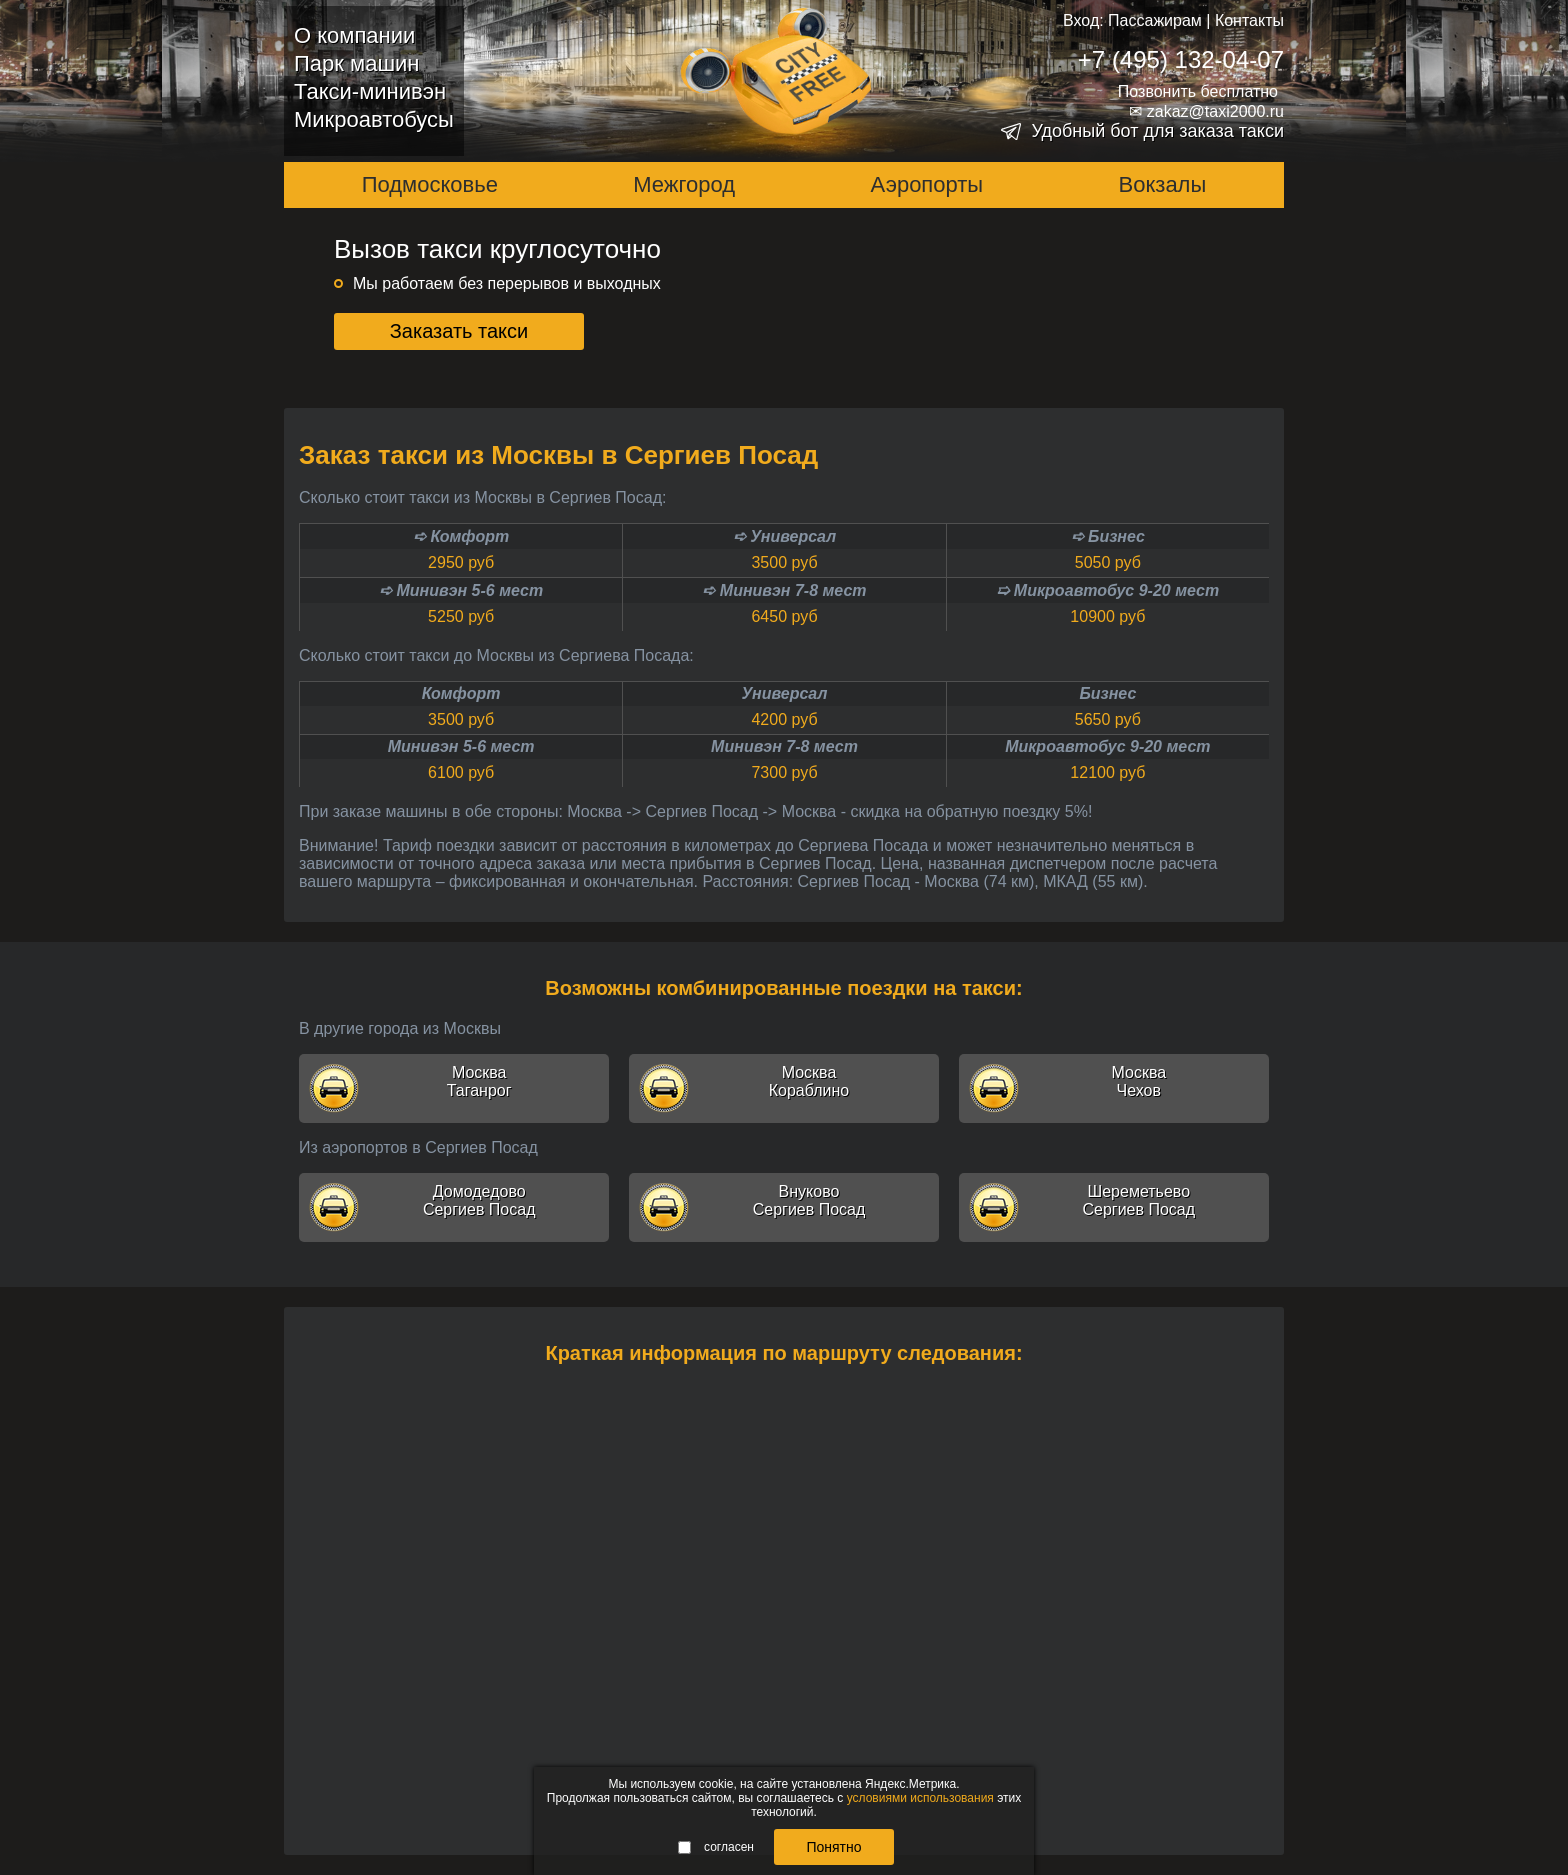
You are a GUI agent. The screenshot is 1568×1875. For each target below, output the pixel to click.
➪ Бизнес (1108, 536)
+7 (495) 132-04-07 (1181, 59)
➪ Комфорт (461, 536)
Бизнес (1107, 693)
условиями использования (920, 1798)
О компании (354, 35)
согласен (716, 1847)
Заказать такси (459, 331)
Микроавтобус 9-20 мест (1107, 746)
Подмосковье (430, 184)
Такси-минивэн (370, 91)
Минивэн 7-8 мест (784, 746)
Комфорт (461, 693)
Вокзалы (1163, 184)
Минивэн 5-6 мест (461, 746)
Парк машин (356, 63)
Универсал (785, 693)
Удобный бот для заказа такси (1157, 131)
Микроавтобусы (374, 119)
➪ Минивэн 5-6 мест (461, 590)
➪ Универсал (784, 536)
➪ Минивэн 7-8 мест (784, 590)
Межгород (684, 184)
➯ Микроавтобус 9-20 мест (1107, 590)
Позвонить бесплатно (1198, 91)
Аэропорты (927, 184)
